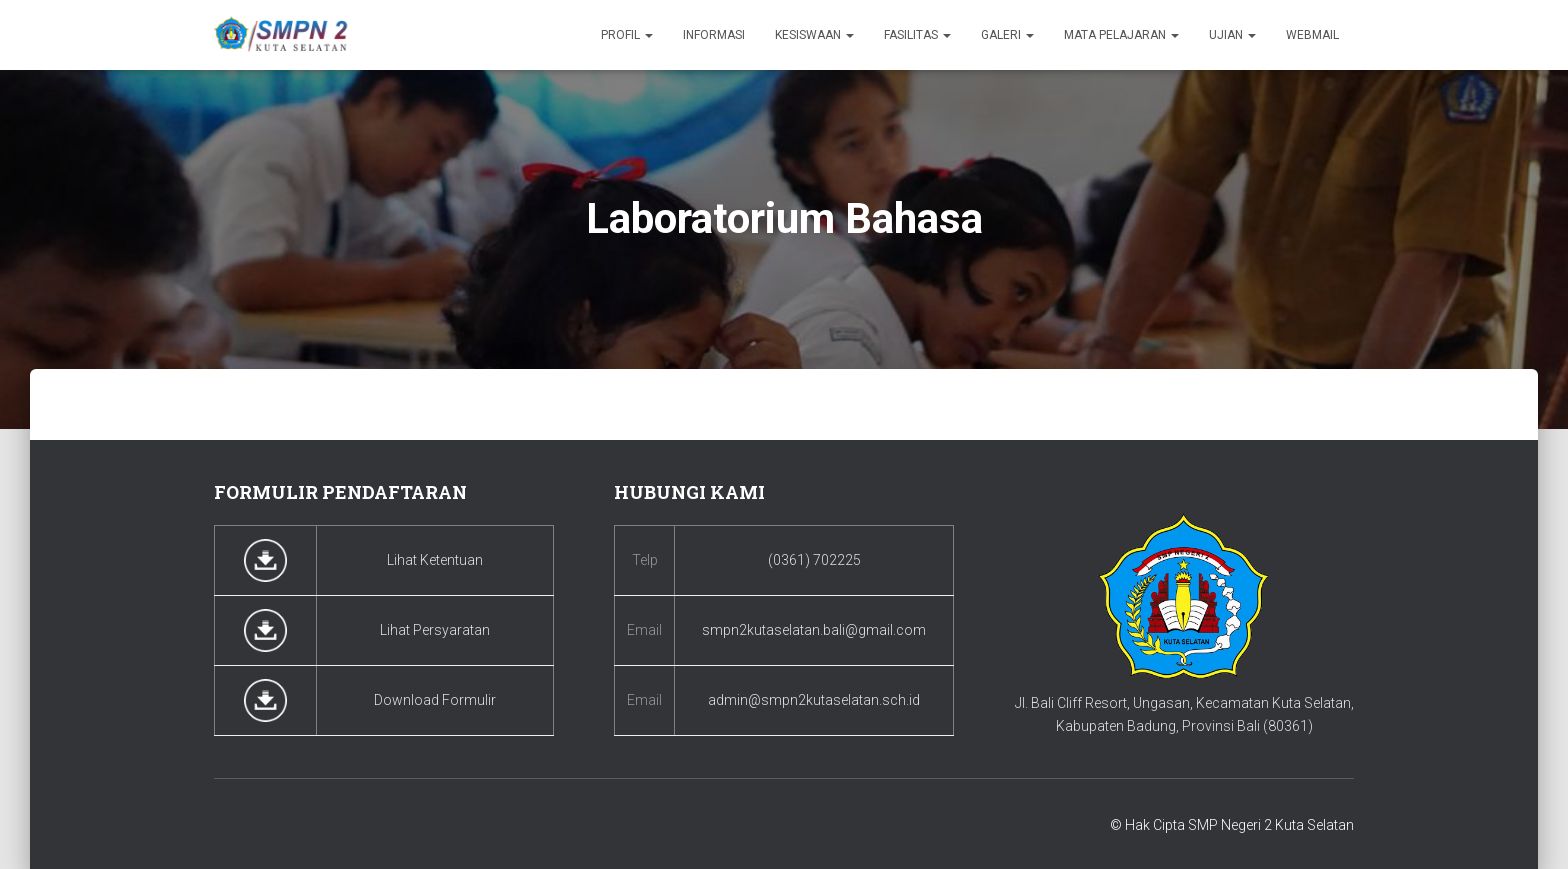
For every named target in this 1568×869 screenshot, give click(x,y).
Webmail (1312, 35)
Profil (627, 35)
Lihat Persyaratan (435, 630)
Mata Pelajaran (1121, 35)
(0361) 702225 (814, 560)
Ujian (1232, 35)
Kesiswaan (814, 35)
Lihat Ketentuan (435, 560)
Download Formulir (435, 700)
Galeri (1007, 35)
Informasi (714, 35)
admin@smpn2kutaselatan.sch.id (814, 700)
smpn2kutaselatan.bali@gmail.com (814, 630)
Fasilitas (917, 35)
